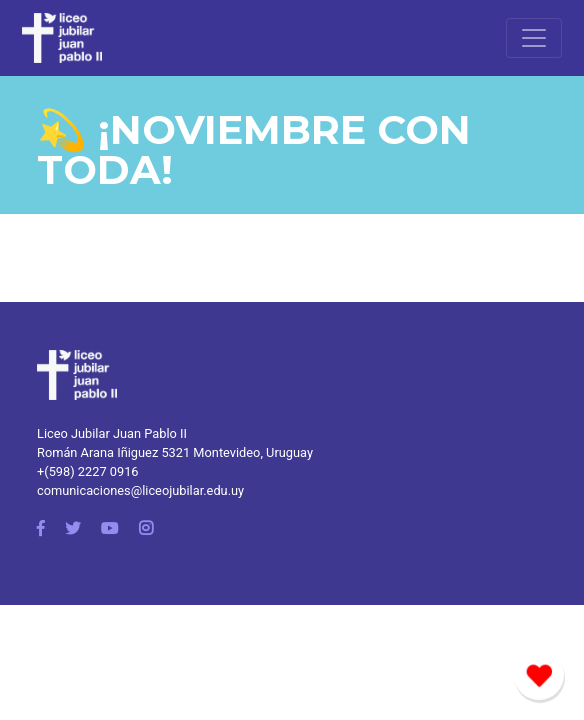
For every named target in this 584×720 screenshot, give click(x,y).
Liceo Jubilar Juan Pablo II (112, 433)
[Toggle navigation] (534, 38)
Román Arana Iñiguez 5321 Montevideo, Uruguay (175, 452)
